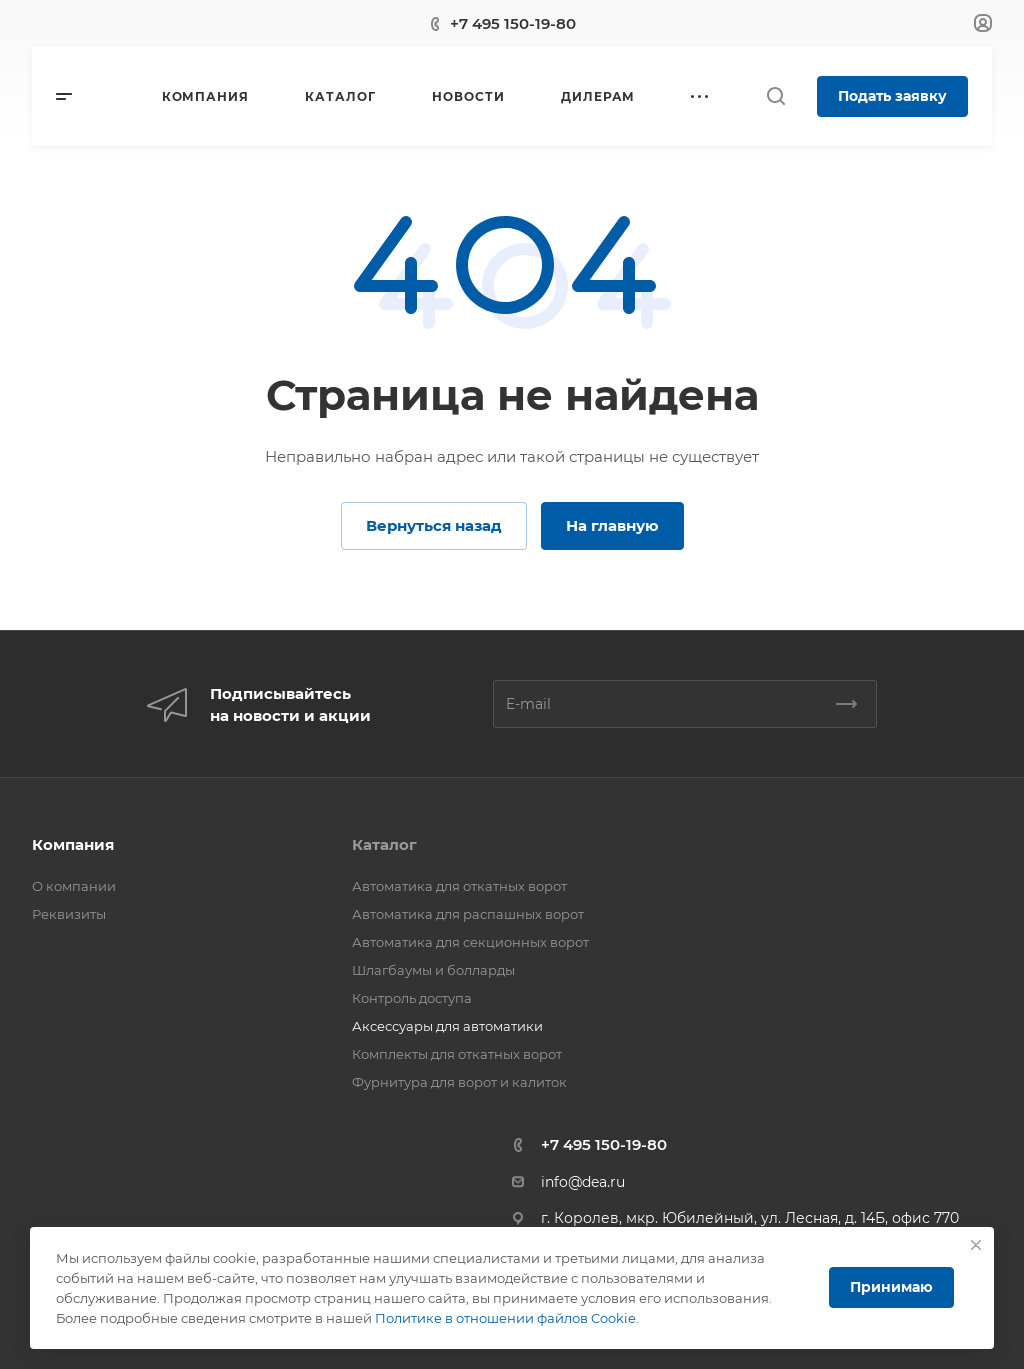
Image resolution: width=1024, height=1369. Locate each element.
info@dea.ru (583, 1182)
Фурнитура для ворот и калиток (459, 1082)
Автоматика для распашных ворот (468, 914)
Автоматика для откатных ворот (459, 886)
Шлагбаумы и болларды (433, 970)
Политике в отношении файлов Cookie (505, 1318)
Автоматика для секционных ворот (470, 942)
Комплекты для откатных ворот (457, 1054)
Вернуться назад (434, 525)
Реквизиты (69, 914)
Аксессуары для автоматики (447, 1026)
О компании (74, 886)
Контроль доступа (412, 998)
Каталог (384, 844)
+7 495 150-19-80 (513, 23)
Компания (73, 844)
